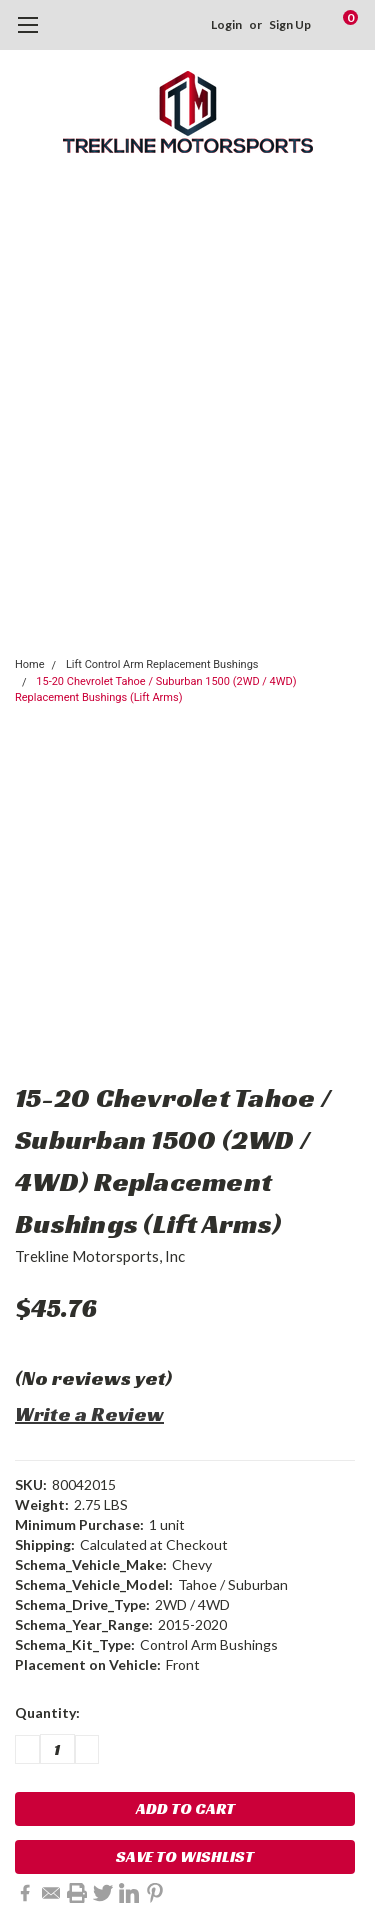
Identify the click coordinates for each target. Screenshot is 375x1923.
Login (226, 24)
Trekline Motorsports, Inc (100, 1256)
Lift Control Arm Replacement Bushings (162, 664)
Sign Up (290, 24)
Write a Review (89, 1414)
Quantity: (47, 1712)
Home (30, 664)
